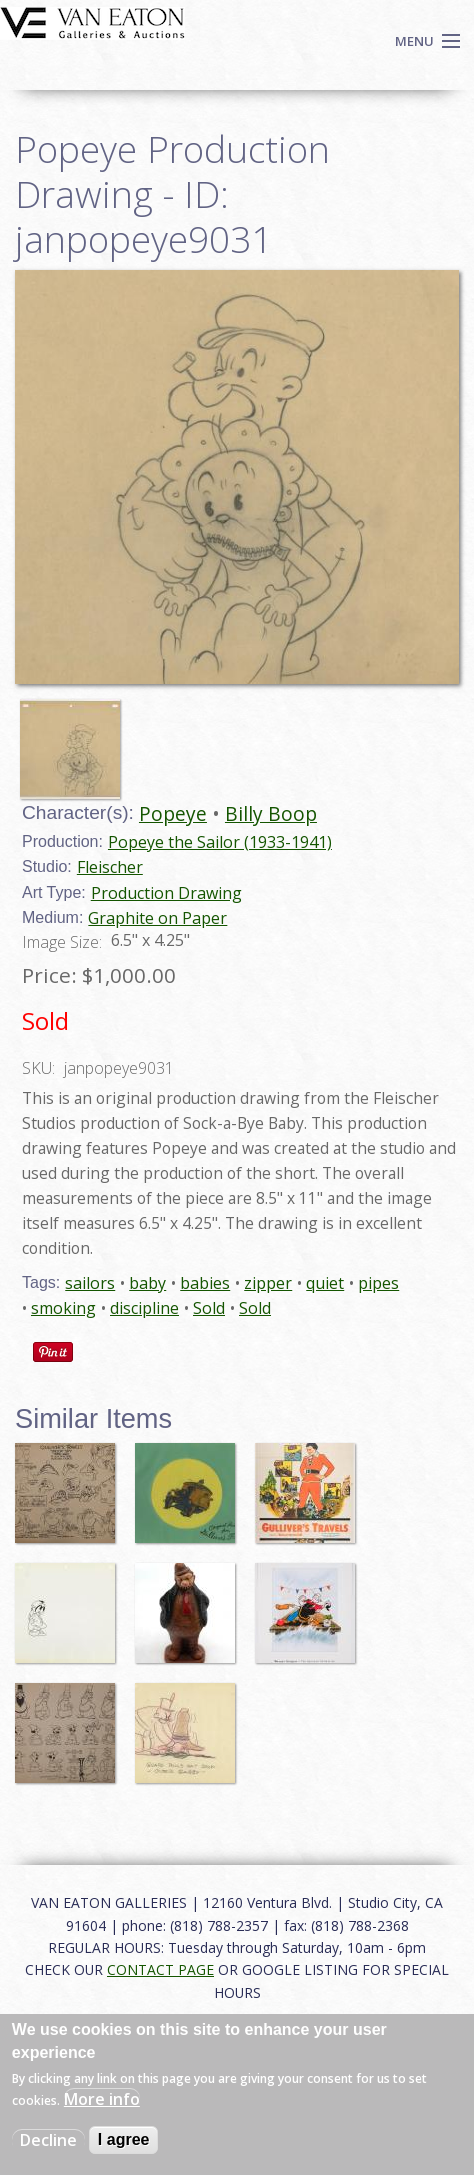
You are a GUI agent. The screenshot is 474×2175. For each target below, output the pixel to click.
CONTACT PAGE (160, 1969)
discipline (144, 1308)
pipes (378, 1283)
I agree (124, 2139)
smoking (63, 1308)
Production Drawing (166, 893)
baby (147, 1283)
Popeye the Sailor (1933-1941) (220, 842)
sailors (90, 1283)
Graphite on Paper (157, 918)
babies (205, 1283)
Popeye (173, 813)
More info (102, 2099)
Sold (209, 1308)
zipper (268, 1283)
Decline (48, 2140)
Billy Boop (271, 813)
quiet (325, 1283)
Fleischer (110, 867)
